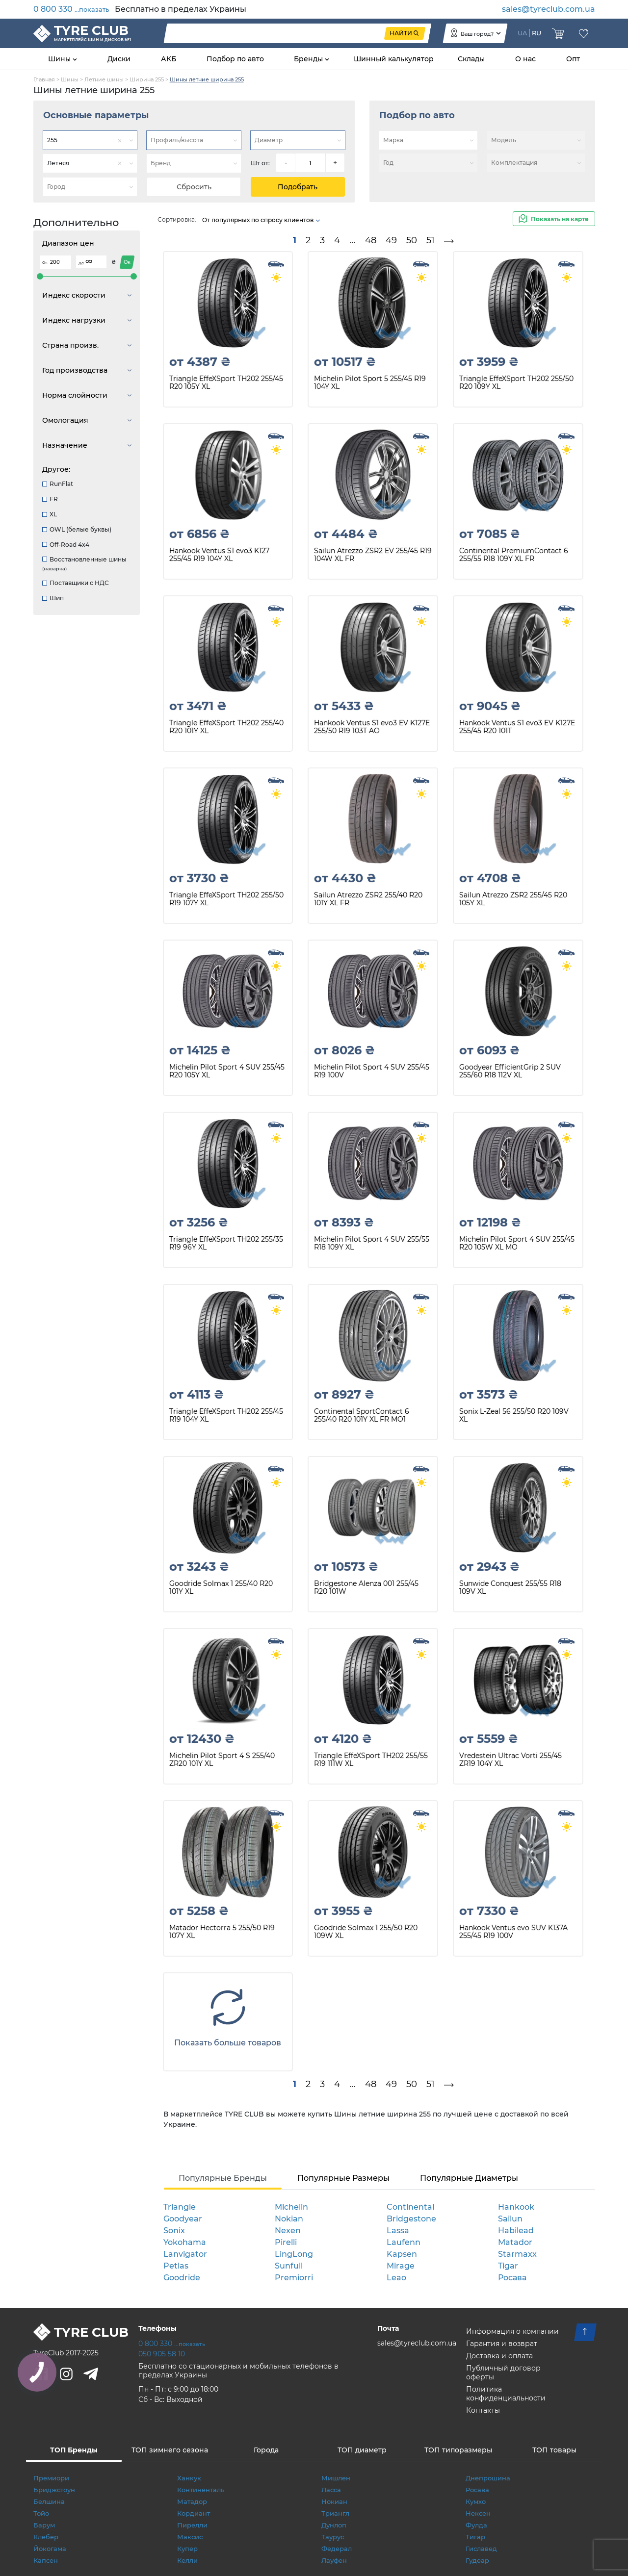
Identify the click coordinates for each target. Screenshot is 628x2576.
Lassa (398, 2230)
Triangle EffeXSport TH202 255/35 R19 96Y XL (226, 1243)
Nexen (288, 2230)
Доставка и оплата (499, 2355)
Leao (396, 2277)
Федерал (336, 2548)
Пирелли (192, 2525)
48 (370, 240)
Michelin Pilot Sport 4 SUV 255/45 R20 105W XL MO (517, 1243)
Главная (44, 79)
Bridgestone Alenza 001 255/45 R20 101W (366, 1588)
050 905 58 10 (161, 2353)
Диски (119, 58)
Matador (515, 2242)
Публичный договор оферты (503, 2372)
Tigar (508, 2265)
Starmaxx (517, 2254)
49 (391, 240)
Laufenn (403, 2242)
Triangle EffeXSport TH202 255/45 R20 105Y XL (226, 383)
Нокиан (334, 2501)
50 (411, 240)
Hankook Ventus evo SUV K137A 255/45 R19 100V (513, 1932)
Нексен (478, 2513)
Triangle (179, 2207)
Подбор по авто (235, 58)
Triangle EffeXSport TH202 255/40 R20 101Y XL (226, 727)
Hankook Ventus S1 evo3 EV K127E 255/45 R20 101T (517, 727)
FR (50, 499)
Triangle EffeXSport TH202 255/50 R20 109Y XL (516, 383)
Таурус (332, 2537)
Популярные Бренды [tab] (223, 2178)
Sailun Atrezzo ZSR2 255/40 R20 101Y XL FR (368, 899)
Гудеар (477, 2560)
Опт (573, 58)
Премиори (51, 2478)
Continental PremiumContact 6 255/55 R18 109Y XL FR (513, 555)
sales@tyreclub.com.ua (548, 9)
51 (430, 240)
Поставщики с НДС (75, 583)
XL (49, 514)
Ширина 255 (147, 79)
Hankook (516, 2207)
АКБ (168, 58)
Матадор (192, 2501)
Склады (471, 58)
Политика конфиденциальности (506, 2393)
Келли (187, 2560)
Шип (53, 598)
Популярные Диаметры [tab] (469, 2178)
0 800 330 (71, 9)
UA (522, 33)
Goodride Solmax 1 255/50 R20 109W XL (366, 1932)
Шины (60, 58)
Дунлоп (333, 2525)
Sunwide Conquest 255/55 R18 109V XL (510, 1588)
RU (536, 33)
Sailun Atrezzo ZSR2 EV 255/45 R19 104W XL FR (373, 555)
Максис (190, 2537)
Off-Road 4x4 (65, 544)
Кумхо (476, 2501)
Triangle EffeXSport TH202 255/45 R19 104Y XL (226, 1415)
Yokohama (184, 2242)
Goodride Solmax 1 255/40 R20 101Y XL (221, 1588)
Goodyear (182, 2218)
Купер (187, 2548)
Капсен (45, 2560)
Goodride (181, 2277)
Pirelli (286, 2242)
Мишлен (335, 2478)
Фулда (476, 2525)
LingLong (294, 2254)
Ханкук (189, 2478)
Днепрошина (488, 2478)
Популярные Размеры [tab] (343, 2178)
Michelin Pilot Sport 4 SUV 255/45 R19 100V (371, 1071)
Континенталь (200, 2490)
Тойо (41, 2513)
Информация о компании (512, 2331)
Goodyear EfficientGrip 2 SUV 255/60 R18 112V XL (510, 1071)
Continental (410, 2207)
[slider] (40, 276)
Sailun (510, 2218)
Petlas (175, 2265)
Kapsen (402, 2254)
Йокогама (49, 2548)
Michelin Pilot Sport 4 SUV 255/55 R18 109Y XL (371, 1243)
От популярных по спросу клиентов (261, 220)
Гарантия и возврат (501, 2343)
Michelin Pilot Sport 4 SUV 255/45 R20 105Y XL (227, 1071)
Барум (44, 2525)
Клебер (45, 2537)
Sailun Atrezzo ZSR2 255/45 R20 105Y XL (513, 899)
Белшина (49, 2501)
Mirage (401, 2265)
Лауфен (334, 2560)
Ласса (331, 2490)
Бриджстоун (54, 2490)
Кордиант (193, 2513)
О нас (525, 58)
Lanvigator (185, 2254)
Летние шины (104, 79)
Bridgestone (411, 2218)
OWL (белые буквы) (76, 529)
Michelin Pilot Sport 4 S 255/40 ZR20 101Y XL (222, 1760)
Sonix (174, 2230)
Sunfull (289, 2265)
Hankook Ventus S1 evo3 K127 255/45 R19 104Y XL (219, 555)
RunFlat (57, 483)
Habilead (516, 2230)
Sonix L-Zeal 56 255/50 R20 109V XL (514, 1415)
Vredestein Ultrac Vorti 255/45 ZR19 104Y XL (510, 1760)
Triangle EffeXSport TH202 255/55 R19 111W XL (371, 1760)
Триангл (335, 2513)
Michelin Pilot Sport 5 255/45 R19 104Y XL (370, 383)
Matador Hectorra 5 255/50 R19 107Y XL (222, 1932)
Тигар (475, 2537)
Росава (512, 2277)
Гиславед (481, 2548)
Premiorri (294, 2277)
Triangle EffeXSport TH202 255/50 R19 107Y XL (226, 899)
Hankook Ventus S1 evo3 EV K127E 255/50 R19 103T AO (372, 727)
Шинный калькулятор (394, 58)
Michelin (291, 2207)
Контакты (483, 2410)
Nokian (289, 2218)
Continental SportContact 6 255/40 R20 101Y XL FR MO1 (361, 1415)
